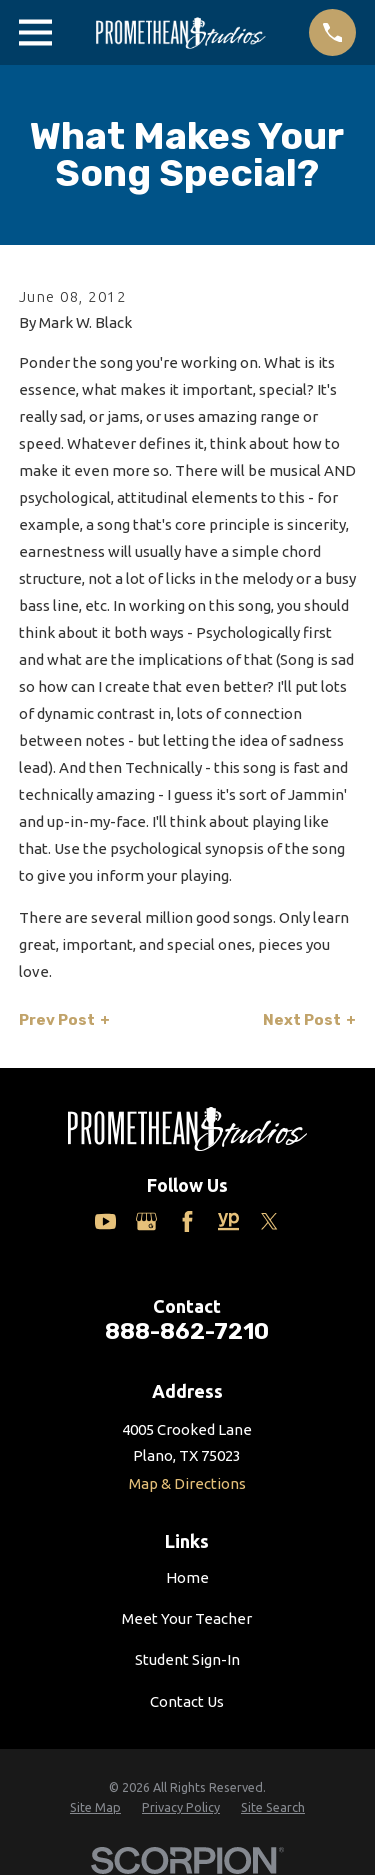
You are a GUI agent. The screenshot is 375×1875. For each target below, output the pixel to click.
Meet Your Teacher (187, 1618)
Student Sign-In (187, 1659)
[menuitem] (95, 1808)
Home (187, 1577)
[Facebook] (187, 1221)
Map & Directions (187, 1483)
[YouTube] (105, 1221)
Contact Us (187, 1701)
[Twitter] (269, 1221)
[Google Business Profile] (146, 1221)
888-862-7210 (187, 1331)
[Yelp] (228, 1221)
